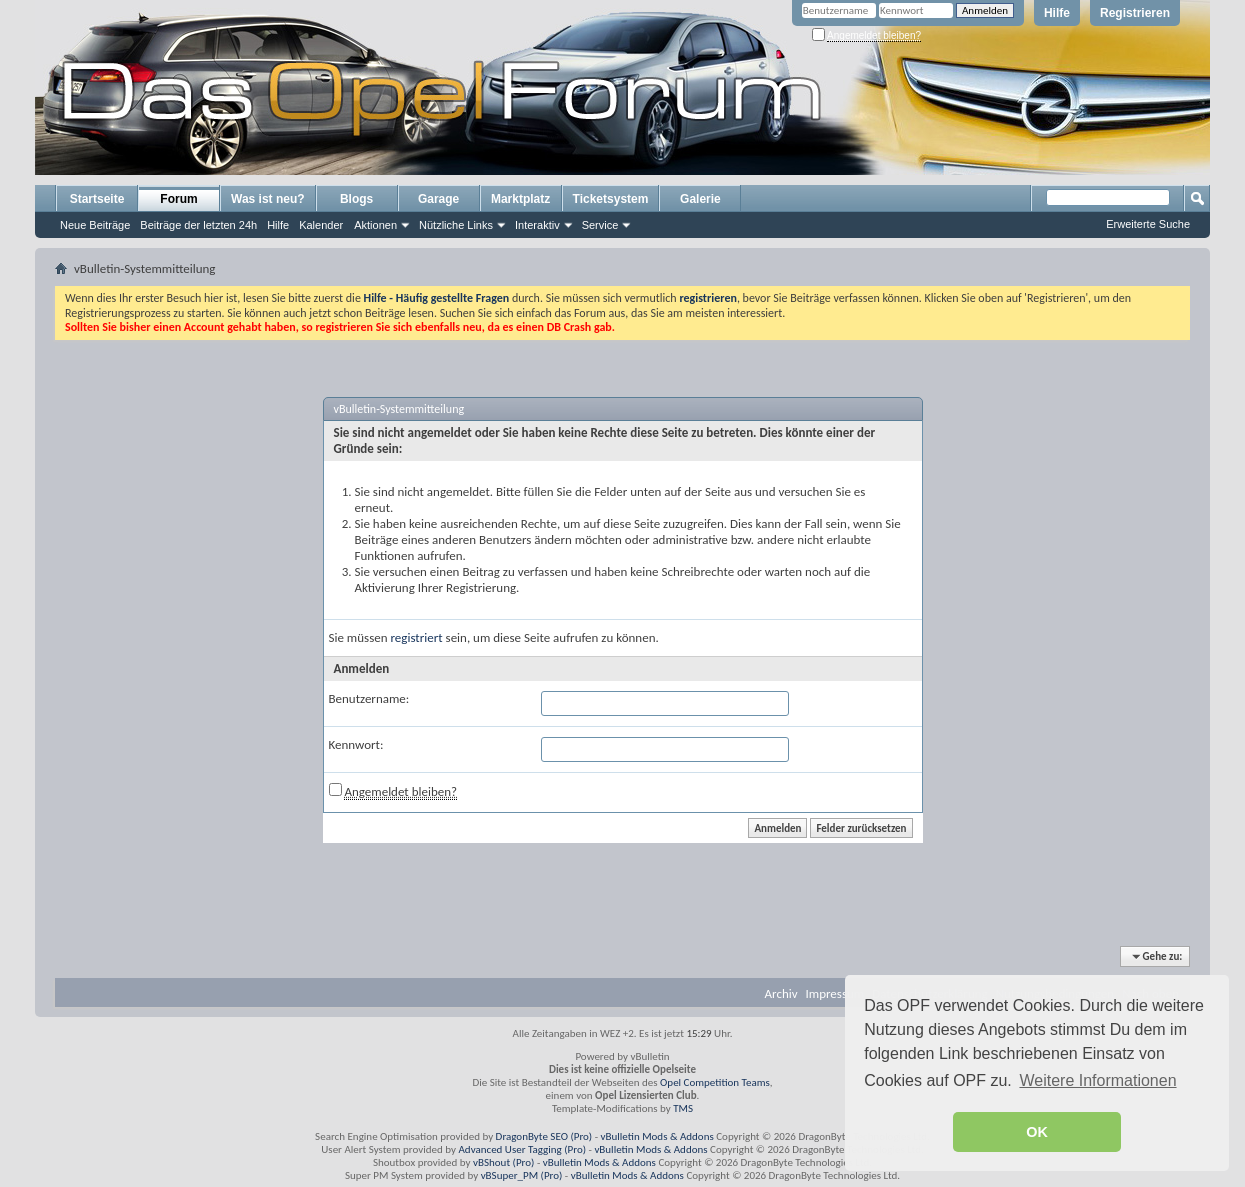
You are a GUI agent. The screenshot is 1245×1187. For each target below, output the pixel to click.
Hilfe (1057, 13)
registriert (417, 637)
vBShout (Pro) (503, 1162)
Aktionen (375, 225)
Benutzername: (369, 698)
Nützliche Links (456, 225)
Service (600, 225)
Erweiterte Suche (1148, 224)
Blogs (356, 199)
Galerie (700, 199)
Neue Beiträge (95, 225)
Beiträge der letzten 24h (198, 225)
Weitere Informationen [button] (1097, 1080)
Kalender (321, 225)
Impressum (835, 993)
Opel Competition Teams (715, 1082)
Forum (178, 199)
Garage (438, 199)
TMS (683, 1108)
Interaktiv (537, 225)
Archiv (781, 993)
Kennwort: (356, 744)
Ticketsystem (611, 199)
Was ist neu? (268, 199)
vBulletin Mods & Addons (657, 1136)
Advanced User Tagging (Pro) (522, 1149)
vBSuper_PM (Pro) (522, 1175)
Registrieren (1135, 13)
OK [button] (1037, 1132)
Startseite (97, 199)
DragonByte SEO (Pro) (544, 1136)
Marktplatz (520, 199)
